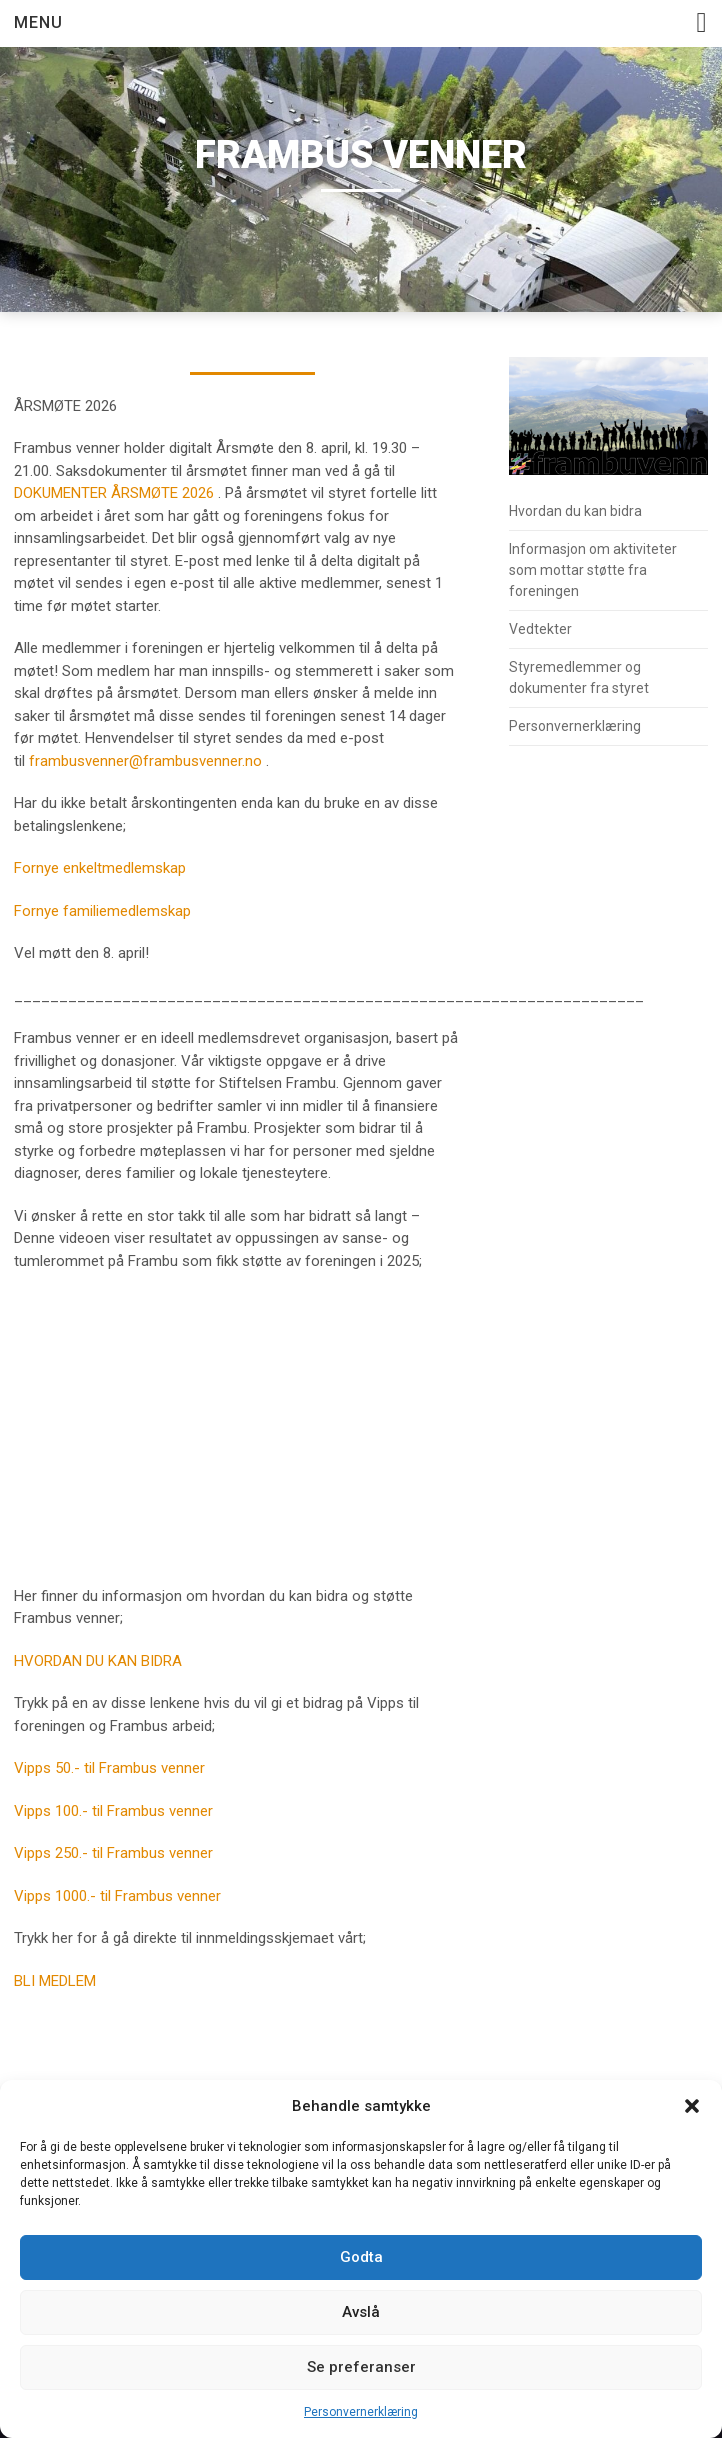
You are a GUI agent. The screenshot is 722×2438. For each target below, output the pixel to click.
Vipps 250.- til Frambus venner (113, 1853)
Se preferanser (361, 2367)
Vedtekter (540, 629)
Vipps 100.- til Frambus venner (113, 1811)
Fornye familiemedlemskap (102, 911)
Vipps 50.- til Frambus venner (109, 1768)
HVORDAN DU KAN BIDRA (98, 1661)
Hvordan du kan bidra (575, 511)
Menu (38, 22)
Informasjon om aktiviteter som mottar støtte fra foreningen (593, 570)
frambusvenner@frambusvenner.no (145, 761)
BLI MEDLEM (55, 1981)
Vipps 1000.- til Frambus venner (117, 1896)
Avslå (361, 2312)
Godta (361, 2257)
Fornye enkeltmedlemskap (100, 868)
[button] (692, 2106)
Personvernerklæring (361, 2412)
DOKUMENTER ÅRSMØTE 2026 (114, 493)
